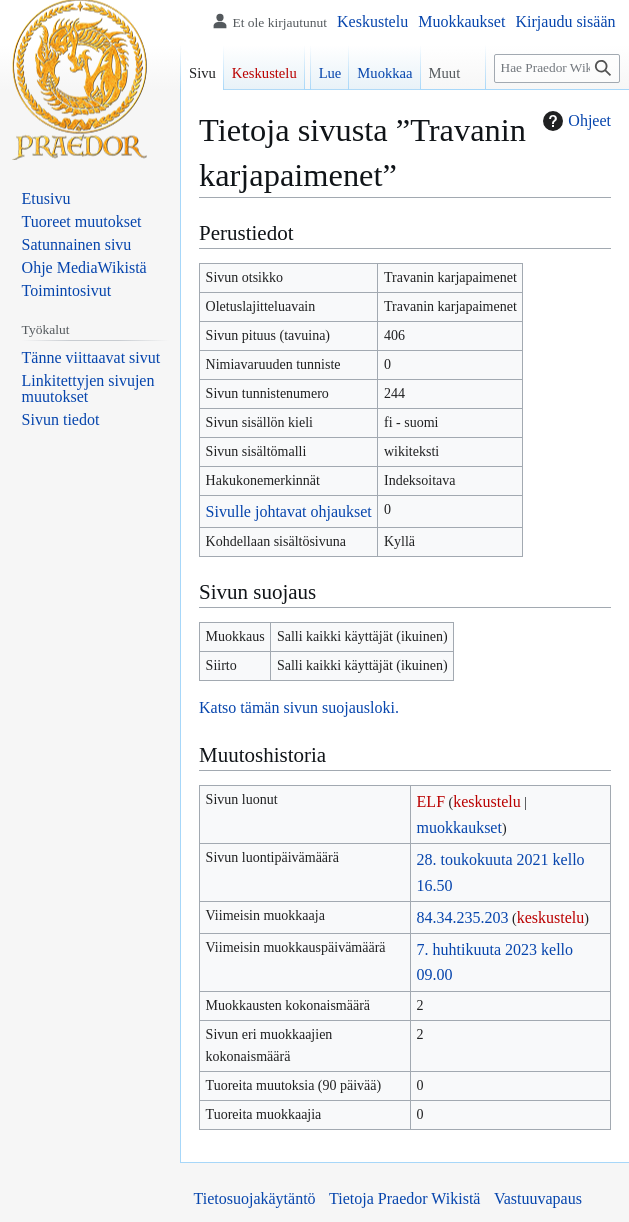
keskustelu (487, 801)
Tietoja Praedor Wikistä (404, 1198)
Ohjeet (574, 121)
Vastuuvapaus (538, 1198)
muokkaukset (459, 827)
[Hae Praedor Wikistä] (557, 68)
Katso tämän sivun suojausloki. (299, 707)
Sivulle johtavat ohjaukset (289, 511)
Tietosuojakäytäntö (255, 1198)
